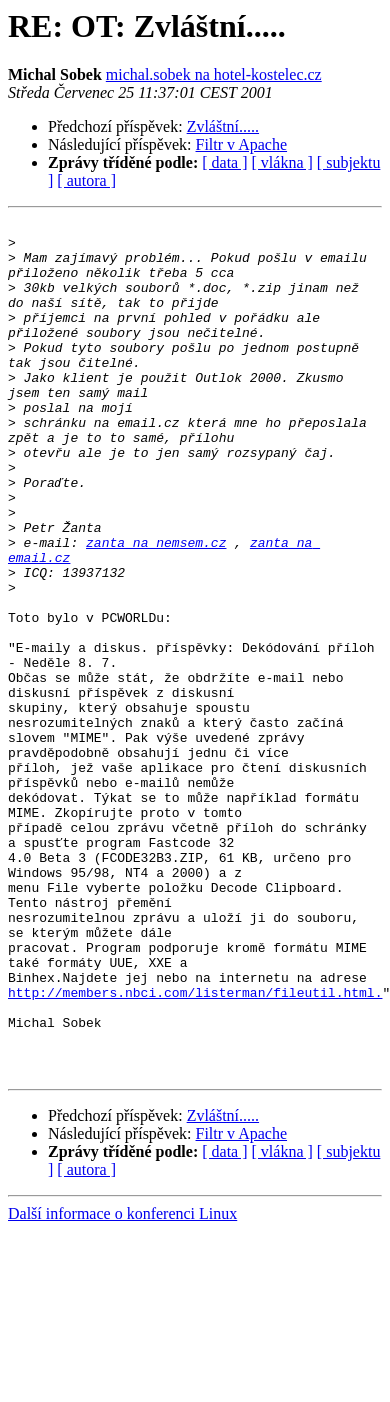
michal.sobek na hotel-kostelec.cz (214, 74)
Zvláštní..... (223, 126)
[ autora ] (86, 180)
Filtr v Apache (242, 144)
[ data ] (224, 162)
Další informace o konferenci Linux (122, 1384)
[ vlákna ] (282, 162)
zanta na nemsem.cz (156, 608)
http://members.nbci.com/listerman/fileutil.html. (195, 1148)
